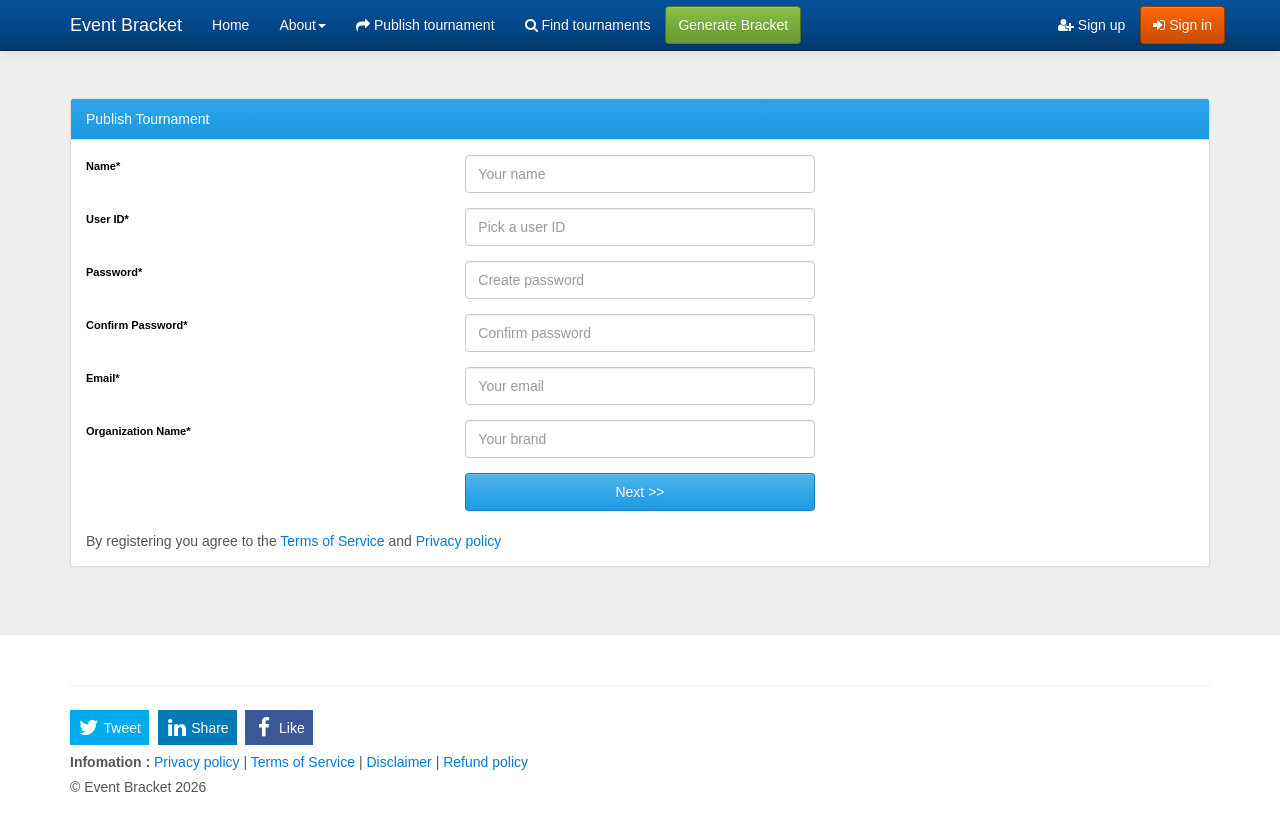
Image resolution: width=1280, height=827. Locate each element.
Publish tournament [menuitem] (425, 25)
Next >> (639, 492)
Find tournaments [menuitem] (588, 25)
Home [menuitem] (230, 25)
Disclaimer (399, 762)
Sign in (1182, 25)
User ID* (107, 219)
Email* (103, 378)
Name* (103, 166)
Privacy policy (459, 541)
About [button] (302, 25)
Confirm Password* (136, 325)
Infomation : (110, 762)
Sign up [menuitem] (1091, 25)
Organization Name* (138, 431)
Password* (114, 272)
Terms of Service (332, 541)
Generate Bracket (733, 25)
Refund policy (483, 762)
